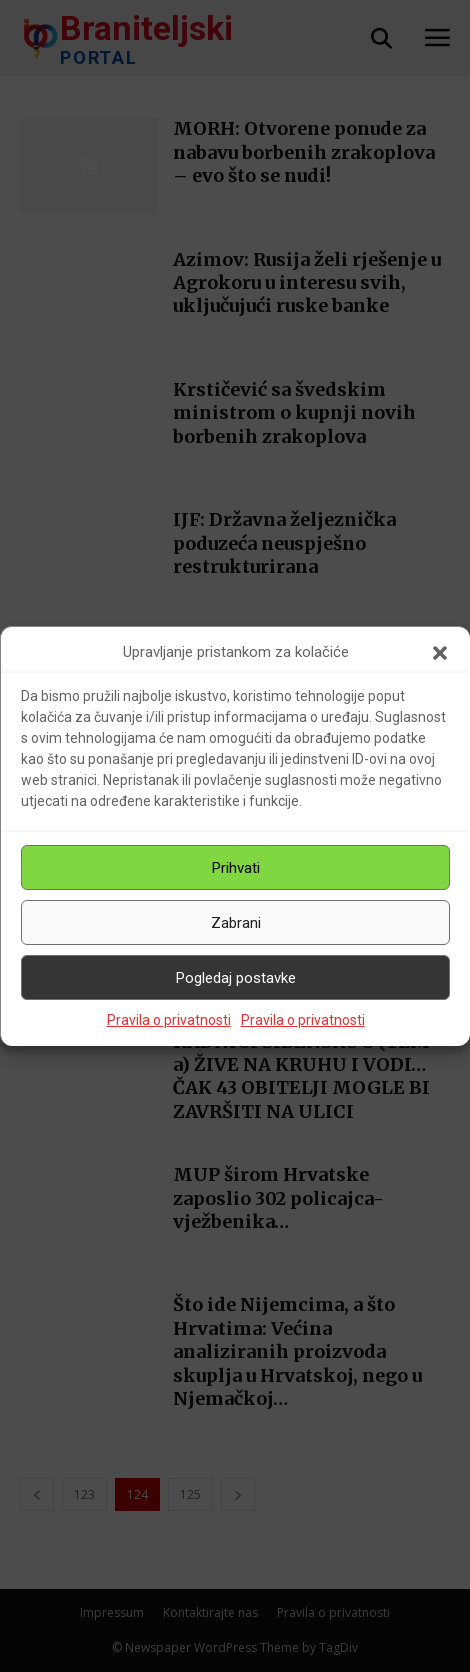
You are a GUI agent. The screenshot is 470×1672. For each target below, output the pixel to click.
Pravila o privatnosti (169, 1020)
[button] (440, 653)
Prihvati (236, 868)
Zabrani (236, 923)
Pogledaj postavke (236, 978)
